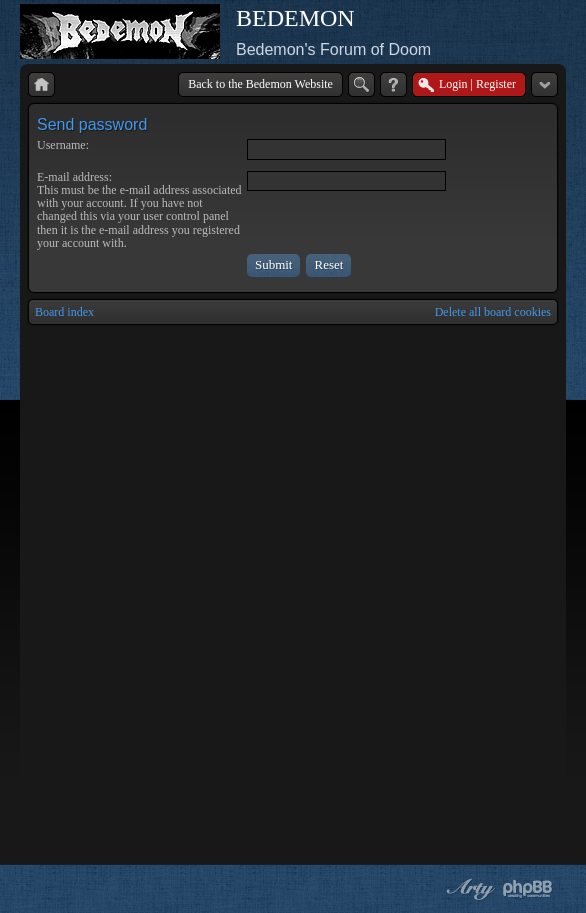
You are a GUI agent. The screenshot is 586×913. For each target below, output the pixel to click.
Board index (64, 312)
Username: (63, 145)
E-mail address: (74, 177)
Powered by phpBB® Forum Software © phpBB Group (528, 889)
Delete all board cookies (493, 312)
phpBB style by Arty (468, 889)
